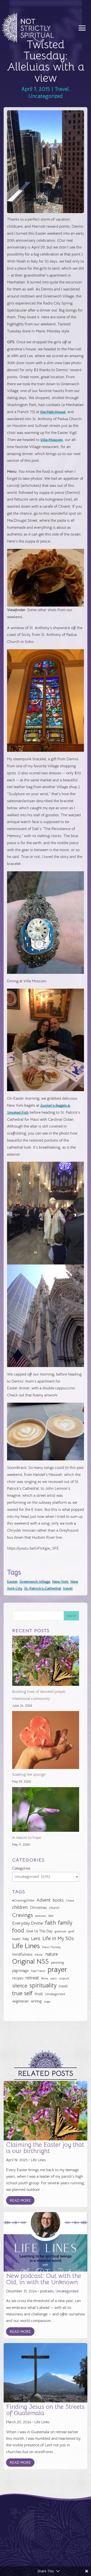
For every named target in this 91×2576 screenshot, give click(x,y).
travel (68, 1588)
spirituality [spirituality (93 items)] (43, 1985)
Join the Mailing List (64, 2551)
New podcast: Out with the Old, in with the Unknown (43, 2279)
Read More (20, 2200)
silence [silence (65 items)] (19, 1985)
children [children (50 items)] (20, 1907)
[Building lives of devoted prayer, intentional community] (45, 1662)
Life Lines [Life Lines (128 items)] (26, 1946)
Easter (12, 1581)
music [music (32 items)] (39, 1954)
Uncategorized (45, 96)
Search (71, 1616)
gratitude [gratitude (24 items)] (60, 1931)
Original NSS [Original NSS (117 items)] (30, 1961)
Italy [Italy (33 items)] (26, 1939)
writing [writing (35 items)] (36, 2001)
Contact (32, 2551)
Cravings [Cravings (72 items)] (22, 1915)
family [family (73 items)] (65, 1923)
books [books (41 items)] (58, 1900)
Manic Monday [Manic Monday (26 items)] (51, 1947)
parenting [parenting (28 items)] (57, 1962)
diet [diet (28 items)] (50, 1916)
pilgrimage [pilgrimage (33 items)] (20, 1970)
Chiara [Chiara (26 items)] (70, 1901)
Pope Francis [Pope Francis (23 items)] (38, 1971)
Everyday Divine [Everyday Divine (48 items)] (27, 1923)
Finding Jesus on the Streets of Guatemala (45, 2410)
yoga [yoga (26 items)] (47, 2001)
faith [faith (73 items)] (50, 1923)
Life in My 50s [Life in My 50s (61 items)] (58, 1938)
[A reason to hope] (45, 1810)
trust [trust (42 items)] (39, 1993)
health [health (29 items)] (16, 1939)
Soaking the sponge (28, 1774)
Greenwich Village (34, 1581)
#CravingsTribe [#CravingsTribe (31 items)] (23, 1900)
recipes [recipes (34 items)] (17, 1978)
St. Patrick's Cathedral (42, 1588)
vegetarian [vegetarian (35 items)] (20, 2001)
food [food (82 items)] (18, 1930)
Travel (61, 89)
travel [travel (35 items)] (63, 1986)
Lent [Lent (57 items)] (35, 1939)
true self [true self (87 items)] (22, 1993)
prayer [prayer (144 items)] (57, 1969)
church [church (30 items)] (54, 1908)
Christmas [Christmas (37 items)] (38, 1907)
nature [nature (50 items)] (51, 1954)
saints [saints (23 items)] (53, 1978)
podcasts (47, 2291)
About (12, 2551)
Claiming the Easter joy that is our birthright (45, 2148)
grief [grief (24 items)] (71, 1931)
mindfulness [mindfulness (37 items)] (22, 1954)
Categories (21, 1868)
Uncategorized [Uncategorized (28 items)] (55, 1994)
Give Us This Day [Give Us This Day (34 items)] (39, 1931)
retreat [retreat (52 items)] (32, 1978)
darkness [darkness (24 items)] (40, 1916)
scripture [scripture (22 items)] (64, 1978)
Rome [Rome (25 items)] (44, 1978)
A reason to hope (26, 1837)
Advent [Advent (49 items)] (43, 1900)
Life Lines (38, 2160)
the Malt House (53, 411)
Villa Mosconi (51, 439)
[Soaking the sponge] (45, 1741)
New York (60, 1581)
